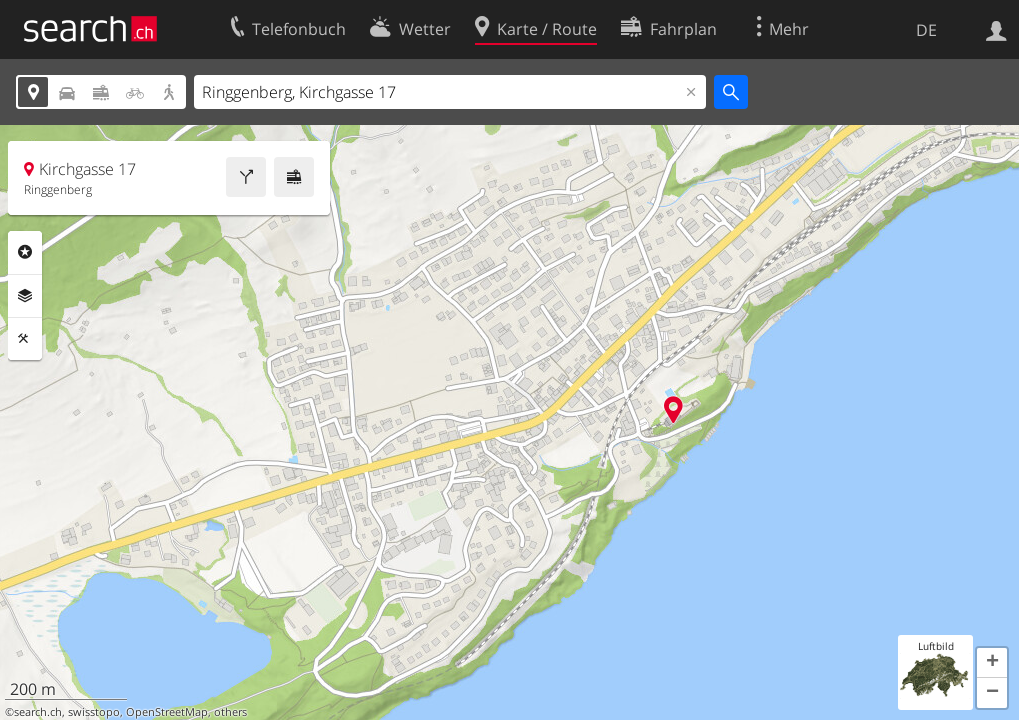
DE (926, 30)
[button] (992, 663)
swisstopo (94, 712)
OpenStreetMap (167, 712)
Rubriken (25, 252)
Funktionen (25, 339)
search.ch (38, 712)
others (230, 712)
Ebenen (25, 296)
